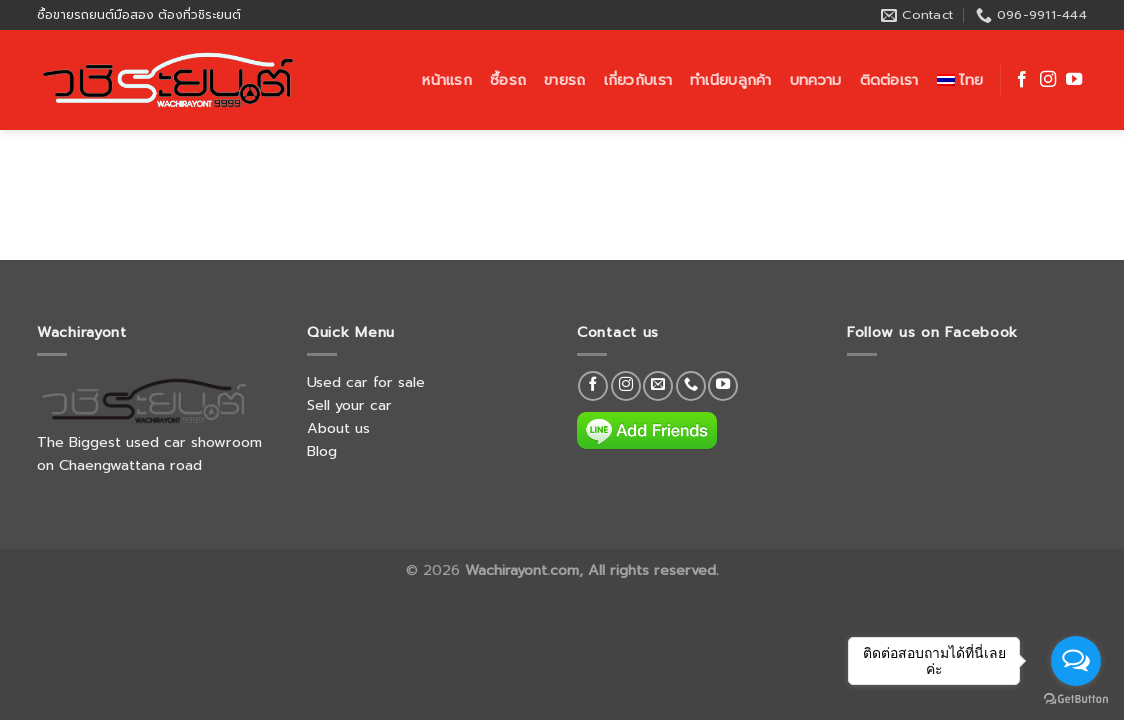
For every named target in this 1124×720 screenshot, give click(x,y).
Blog (322, 451)
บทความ (816, 80)
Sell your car (349, 405)
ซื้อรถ (508, 80)
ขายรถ (564, 80)
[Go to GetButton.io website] (1076, 699)
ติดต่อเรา (889, 80)
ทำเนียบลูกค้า (731, 80)
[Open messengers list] (1076, 661)
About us (338, 428)
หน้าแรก (447, 80)
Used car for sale (366, 382)
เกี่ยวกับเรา (638, 80)
